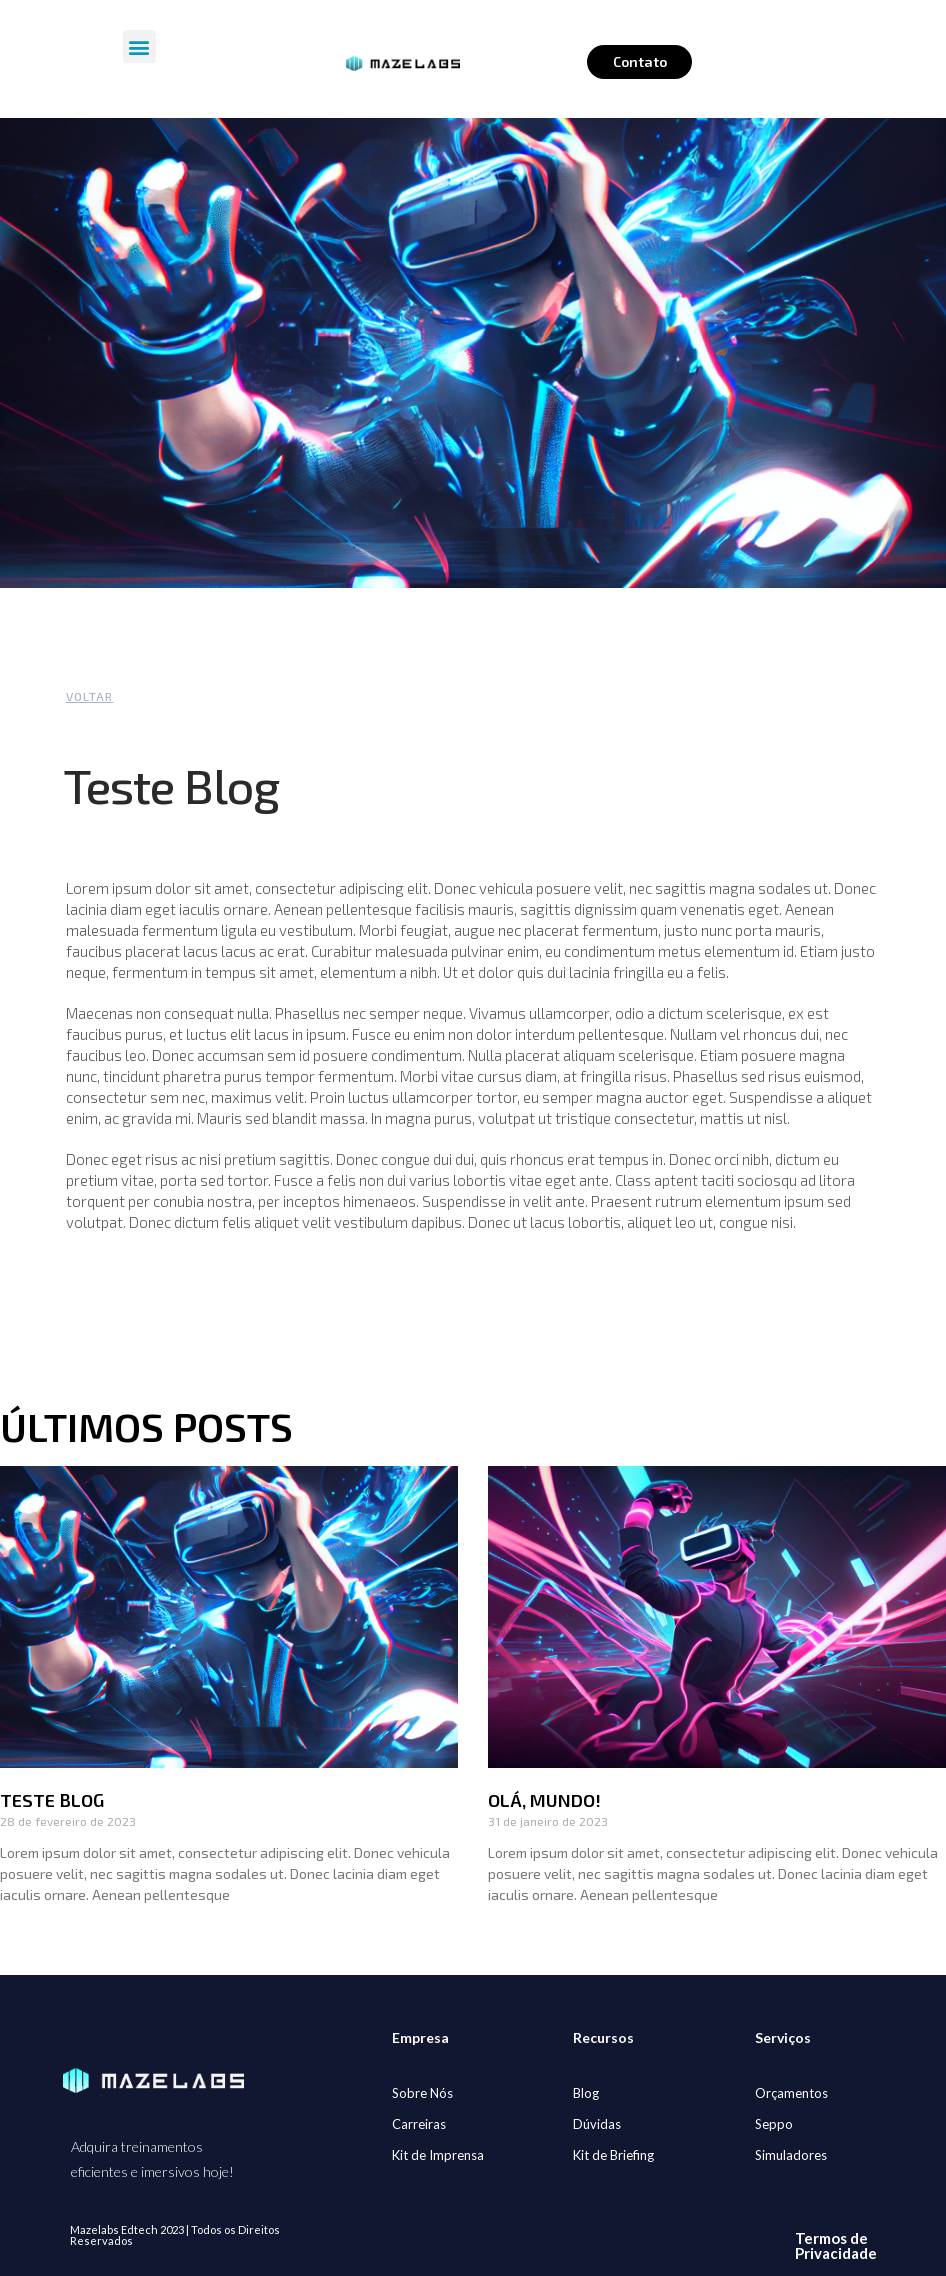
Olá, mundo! (544, 1800)
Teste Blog (52, 1800)
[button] (139, 46)
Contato (640, 61)
